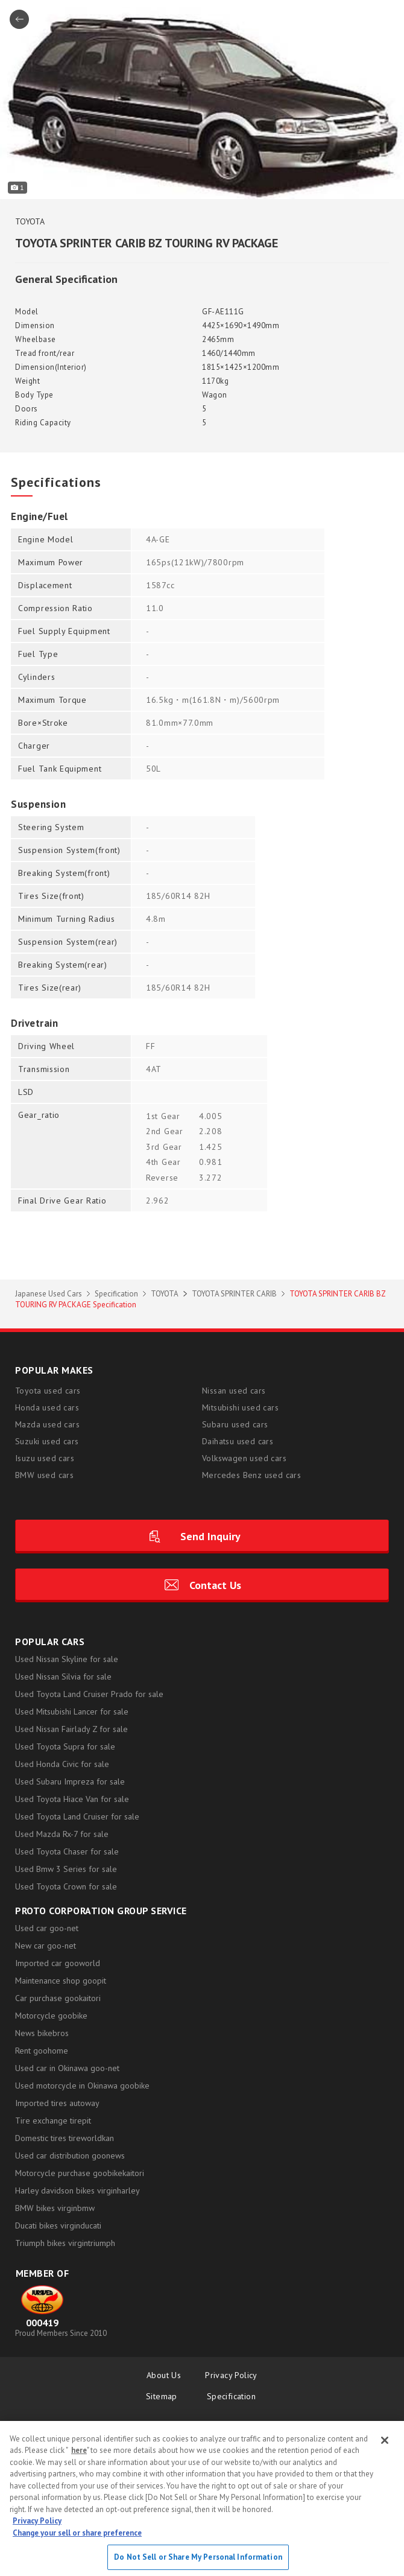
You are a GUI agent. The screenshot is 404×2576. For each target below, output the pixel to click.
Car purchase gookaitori (58, 1998)
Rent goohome (41, 2050)
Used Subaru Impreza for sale (70, 1781)
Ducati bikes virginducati (58, 2225)
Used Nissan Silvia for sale (63, 1676)
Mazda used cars (47, 1424)
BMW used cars (44, 1475)
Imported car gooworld (57, 1963)
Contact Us (215, 1585)
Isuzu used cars (44, 1458)
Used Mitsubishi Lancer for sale (71, 1711)
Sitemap (164, 2396)
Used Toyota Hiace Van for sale (72, 1799)
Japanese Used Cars (48, 1294)
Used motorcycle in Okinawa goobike (82, 2085)
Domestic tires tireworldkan (64, 2138)
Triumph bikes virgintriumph (65, 2243)
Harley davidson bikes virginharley (77, 2190)
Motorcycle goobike (51, 2015)
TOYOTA (164, 1294)
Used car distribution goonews (70, 2155)
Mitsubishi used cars (240, 1407)
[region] (202, 2498)
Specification (116, 1294)
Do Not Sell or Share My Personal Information (198, 2557)
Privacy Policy (231, 2375)
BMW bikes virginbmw (55, 2208)
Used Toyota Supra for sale (65, 1746)
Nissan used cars (233, 1390)
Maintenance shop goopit (60, 1980)
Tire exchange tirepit (53, 2120)
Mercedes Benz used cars (251, 1475)
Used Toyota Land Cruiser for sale (77, 1816)
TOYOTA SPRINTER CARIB (234, 1294)
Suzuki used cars (46, 1441)
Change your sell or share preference (77, 2533)
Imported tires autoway (57, 2103)
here (79, 2450)
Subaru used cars (235, 1424)
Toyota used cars (47, 1390)
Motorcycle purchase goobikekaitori (79, 2173)
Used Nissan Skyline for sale (66, 1659)
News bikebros (42, 2033)
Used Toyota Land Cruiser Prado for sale (89, 1694)
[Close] (384, 2440)
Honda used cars (47, 1407)
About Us (164, 2375)
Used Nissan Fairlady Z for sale (71, 1729)
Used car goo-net (46, 1928)
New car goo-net (45, 1945)
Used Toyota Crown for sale (66, 1886)
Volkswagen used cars (244, 1458)
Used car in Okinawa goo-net (67, 2068)
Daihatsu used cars (237, 1441)
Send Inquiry (210, 1536)
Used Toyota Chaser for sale (67, 1851)
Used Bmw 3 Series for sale (66, 1869)
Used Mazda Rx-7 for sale (62, 1834)
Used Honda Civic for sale (62, 1764)
